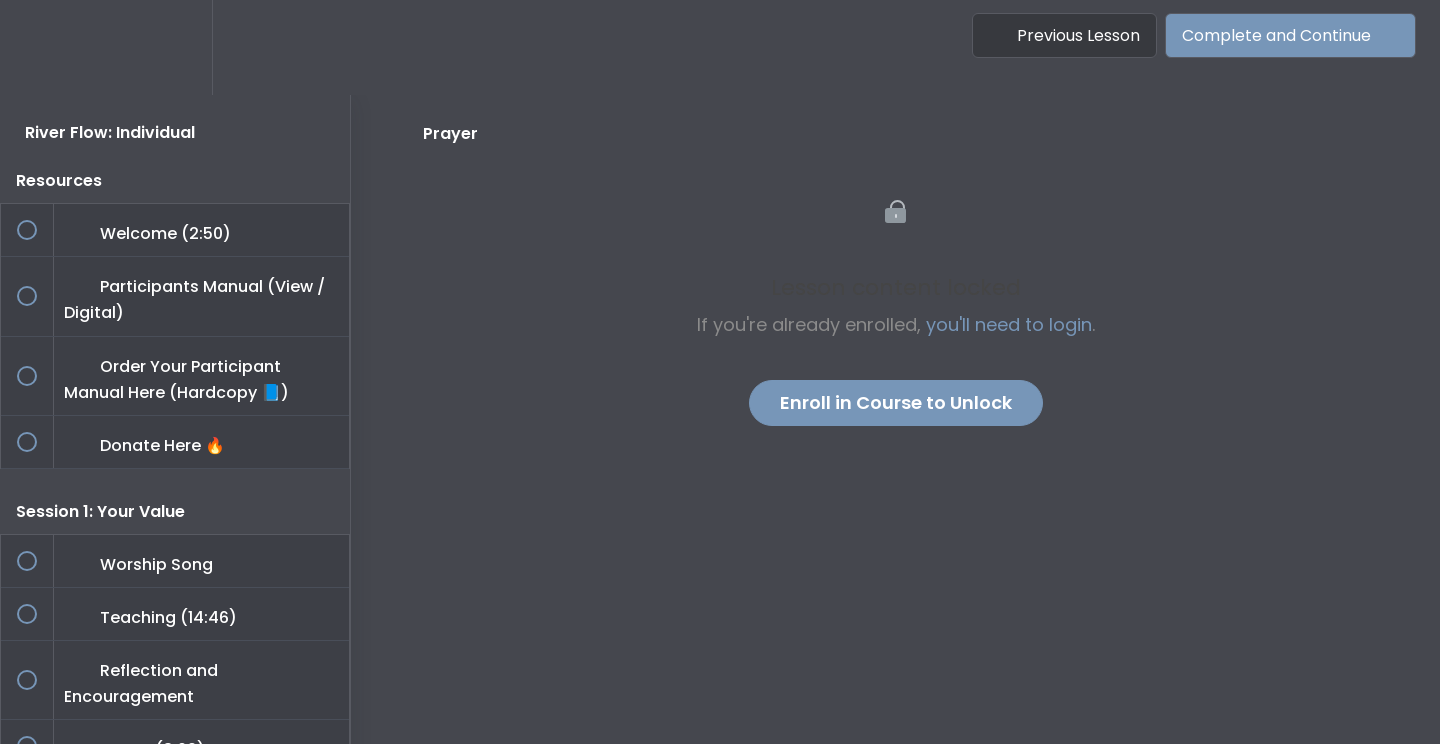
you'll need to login (1009, 324)
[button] (37, 47)
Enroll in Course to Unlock (896, 402)
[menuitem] (175, 47)
